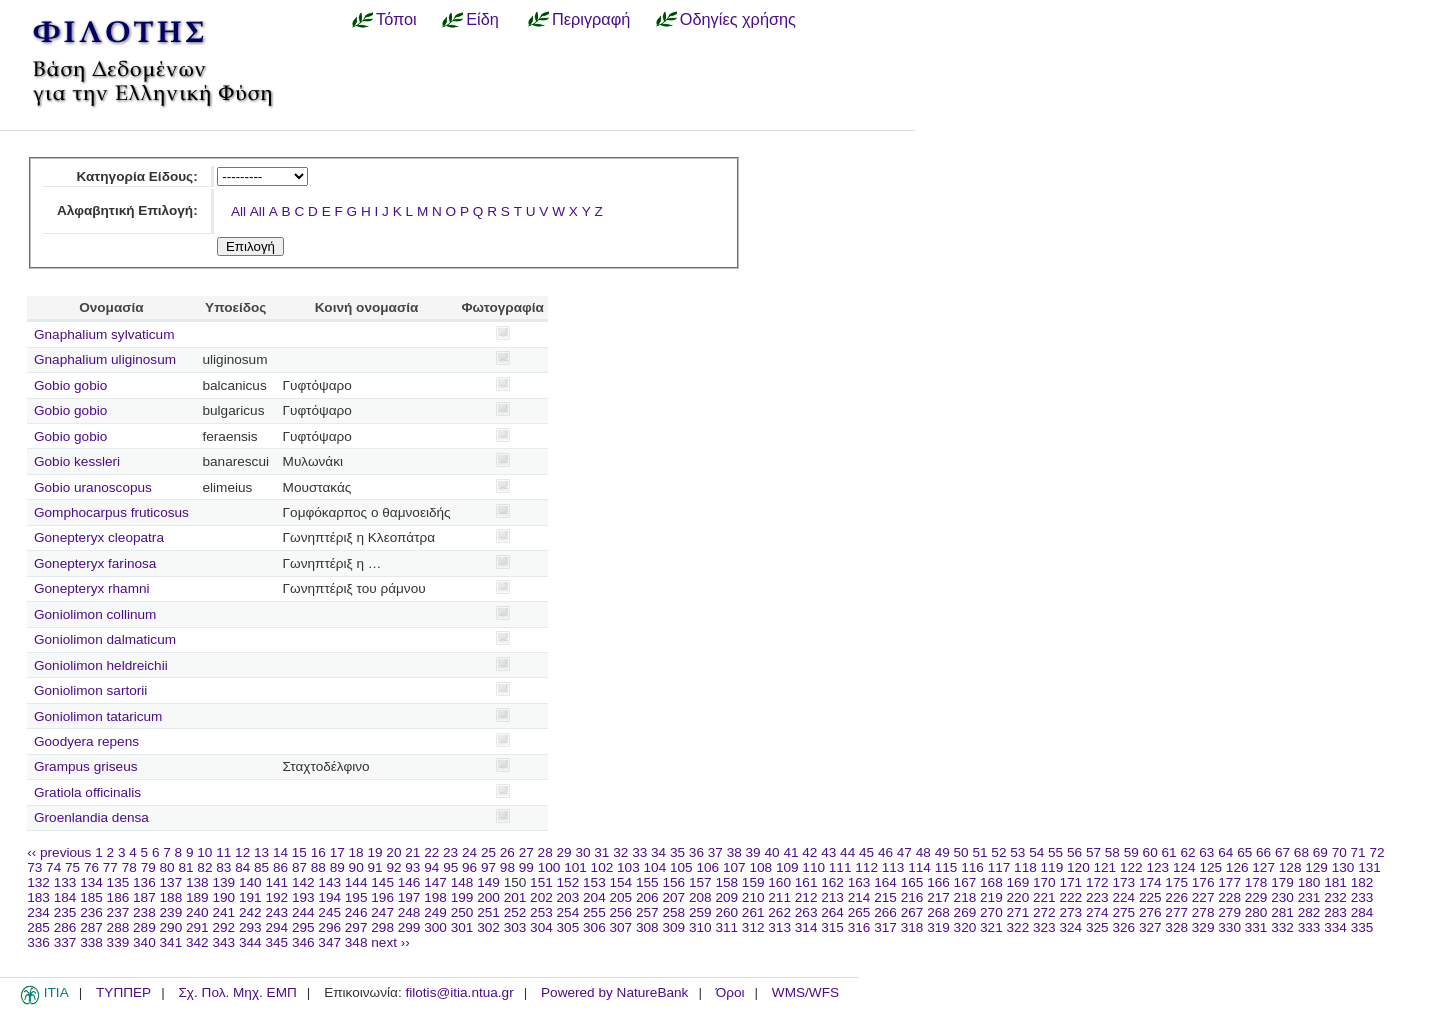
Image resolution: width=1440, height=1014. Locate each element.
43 (828, 852)
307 (621, 927)
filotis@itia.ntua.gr (459, 992)
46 (885, 852)
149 (488, 882)
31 (601, 852)
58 (1112, 852)
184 (65, 897)
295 (303, 927)
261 (753, 912)
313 (779, 927)
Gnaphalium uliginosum (105, 359)
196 (382, 897)
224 (1123, 897)
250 (462, 912)
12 (242, 852)
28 (545, 852)
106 (707, 867)
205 (621, 897)
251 (488, 912)
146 (409, 882)
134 (91, 882)
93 (412, 867)
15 (299, 852)
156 (673, 882)
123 (1157, 867)
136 (144, 882)
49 (942, 852)
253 (541, 912)
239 (171, 912)
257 (647, 912)
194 (329, 897)
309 (673, 927)
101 (575, 867)
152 (568, 882)
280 (1256, 912)
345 (276, 942)
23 (450, 852)
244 (303, 912)
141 (276, 882)
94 (431, 867)
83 (223, 867)
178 (1256, 882)
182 (1362, 882)
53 (1017, 852)
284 (1362, 912)
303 (515, 927)
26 (507, 852)
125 (1210, 867)
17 (337, 852)
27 (526, 852)
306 (594, 927)
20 (393, 852)
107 (734, 867)
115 (946, 867)
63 (1206, 852)
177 (1229, 882)
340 (144, 942)
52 (998, 852)
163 (859, 882)
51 (979, 852)
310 (700, 927)
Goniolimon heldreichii (101, 665)
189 (197, 897)
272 (1044, 912)
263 (806, 912)
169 (1018, 882)
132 (38, 882)
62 (1187, 852)
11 (223, 852)
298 (382, 927)
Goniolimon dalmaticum (105, 639)
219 (991, 897)
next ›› (390, 942)
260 (726, 912)
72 (1376, 852)
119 (1052, 867)
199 (462, 897)
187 (144, 897)
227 (1203, 897)
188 (171, 897)
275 (1123, 912)
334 (1335, 927)
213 (832, 897)
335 (1362, 927)
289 (144, 927)
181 (1335, 882)
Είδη (482, 19)
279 (1229, 912)
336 (38, 942)
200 (488, 897)
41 (790, 852)
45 (866, 852)
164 (885, 882)
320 (965, 927)
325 (1097, 927)
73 (34, 867)
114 (919, 867)
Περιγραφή (591, 19)
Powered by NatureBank (614, 992)
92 (393, 867)
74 (53, 867)
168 (991, 882)
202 (541, 897)
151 (541, 882)
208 (700, 897)
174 (1150, 882)
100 (549, 867)
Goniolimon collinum (95, 614)
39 (753, 852)
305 (568, 927)
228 (1229, 897)
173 (1123, 882)
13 (261, 852)
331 (1256, 927)
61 (1169, 852)
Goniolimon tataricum (98, 716)
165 (912, 882)
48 (923, 852)
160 (779, 882)
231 (1309, 897)
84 (242, 867)
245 (329, 912)
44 (847, 852)
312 (753, 927)
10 (204, 852)
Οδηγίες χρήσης (738, 19)
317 (885, 927)
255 (594, 912)
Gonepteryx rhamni (92, 588)
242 (250, 912)
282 (1309, 912)
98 (507, 867)
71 (1358, 852)
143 (329, 882)
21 (412, 852)
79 (148, 867)
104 (655, 867)
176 (1203, 882)
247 (382, 912)
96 (469, 867)
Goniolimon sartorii (90, 690)
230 (1282, 897)
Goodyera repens (86, 741)
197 (409, 897)
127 (1263, 867)
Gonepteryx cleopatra (99, 537)
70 (1339, 852)
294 (276, 927)
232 (1335, 897)
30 (582, 852)
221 (1044, 897)
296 (329, 927)
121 (1105, 867)
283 (1335, 912)
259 (700, 912)
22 (431, 852)
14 (280, 852)
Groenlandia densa (91, 817)
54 (1036, 852)
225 (1150, 897)
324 (1070, 927)
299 (409, 927)
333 (1309, 927)
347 (329, 942)
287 (91, 927)
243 (276, 912)
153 (594, 882)
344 (250, 942)
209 (726, 897)
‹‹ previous (59, 852)
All (238, 211)
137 (171, 882)
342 (197, 942)
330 (1229, 927)
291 (197, 927)
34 (658, 852)
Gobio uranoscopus (93, 487)
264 (832, 912)
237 (118, 912)
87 (299, 867)
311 (726, 927)
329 (1203, 927)
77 (110, 867)
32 (620, 852)
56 (1074, 852)
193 (303, 897)
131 (1369, 867)
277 (1176, 912)
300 (435, 927)
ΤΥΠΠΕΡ (123, 992)
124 (1184, 867)
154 (621, 882)
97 (488, 867)
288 (118, 927)
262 (779, 912)
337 (65, 942)
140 (250, 882)
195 (356, 897)
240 (197, 912)
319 (938, 927)
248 (409, 912)
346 (303, 942)
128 (1290, 867)
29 (564, 852)
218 (965, 897)
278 (1203, 912)
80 (167, 867)
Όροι (730, 992)
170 (1044, 882)
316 (859, 927)
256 (621, 912)
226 (1176, 897)
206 (647, 897)
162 (832, 882)
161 (806, 882)
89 (337, 867)
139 (223, 882)
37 (715, 852)
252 (515, 912)
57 (1093, 852)
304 (541, 927)
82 (204, 867)
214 (859, 897)
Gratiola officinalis (87, 792)
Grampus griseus (86, 766)
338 (91, 942)
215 (885, 897)
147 (435, 882)
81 (185, 867)
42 (809, 852)
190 (223, 897)
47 (904, 852)
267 (912, 912)
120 (1078, 867)
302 (488, 927)
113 (893, 867)
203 (568, 897)
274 (1097, 912)
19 (374, 852)
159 (753, 882)
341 (171, 942)
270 (991, 912)
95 (450, 867)
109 (787, 867)
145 (382, 882)
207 (673, 897)
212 (806, 897)
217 (938, 897)
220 (1018, 897)
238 (144, 912)
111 (840, 867)
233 (1362, 897)
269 (965, 912)
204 (594, 897)
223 (1097, 897)
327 (1150, 927)
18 (356, 852)
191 (250, 897)
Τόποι (396, 19)
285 (38, 927)
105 (681, 867)
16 (318, 852)
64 (1225, 852)
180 (1309, 882)
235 (65, 912)
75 (72, 867)
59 (1131, 852)
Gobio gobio (70, 385)
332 (1282, 927)
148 (462, 882)
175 (1176, 882)
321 (991, 927)
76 (91, 867)
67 (1282, 852)
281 (1282, 912)
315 (832, 927)
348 (356, 942)
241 (223, 912)
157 (700, 882)
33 (639, 852)
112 (866, 867)
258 (673, 912)
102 (602, 867)
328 (1176, 927)
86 (280, 867)
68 (1301, 852)
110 (813, 867)
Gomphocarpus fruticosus (111, 512)
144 (356, 882)
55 (1055, 852)
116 (972, 867)
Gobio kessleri (77, 461)
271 (1018, 912)
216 (912, 897)
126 (1237, 867)
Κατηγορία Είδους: (136, 176)
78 (129, 867)
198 (435, 897)
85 (261, 867)
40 (771, 852)
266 (885, 912)
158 (726, 882)
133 (65, 882)
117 (999, 867)
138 (197, 882)
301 (462, 927)
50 (961, 852)
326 (1123, 927)
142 (303, 882)
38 (734, 852)
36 (696, 852)
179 (1282, 882)
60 (1150, 852)
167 (965, 882)
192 (276, 897)
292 (223, 927)
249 (435, 912)
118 (1025, 867)
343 (223, 942)
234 (38, 912)
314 (806, 927)
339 (118, 942)
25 (488, 852)
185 (91, 897)
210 (753, 897)
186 (118, 897)
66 (1263, 852)
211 (779, 897)
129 (1316, 867)
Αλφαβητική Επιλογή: (127, 210)
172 (1097, 882)
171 (1070, 882)
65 (1244, 852)
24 (469, 852)
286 (65, 927)
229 (1256, 897)
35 (677, 852)
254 (568, 912)
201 (515, 897)
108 (760, 867)
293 (250, 927)
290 (171, 927)
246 (356, 912)
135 (118, 882)
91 (375, 867)
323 (1044, 927)
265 (859, 912)
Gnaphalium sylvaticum (104, 334)
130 (1343, 867)
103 (628, 867)
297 (356, 927)
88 (318, 867)
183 (38, 897)
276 (1150, 912)
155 (647, 882)
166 (938, 882)
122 (1131, 867)
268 (938, 912)
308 (647, 927)
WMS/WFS (805, 992)
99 (526, 867)
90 (356, 867)
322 (1018, 927)
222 (1070, 897)
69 (1320, 852)
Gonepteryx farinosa (95, 563)
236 (91, 912)
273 (1070, 912)
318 (912, 927)
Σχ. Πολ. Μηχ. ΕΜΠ (237, 992)
